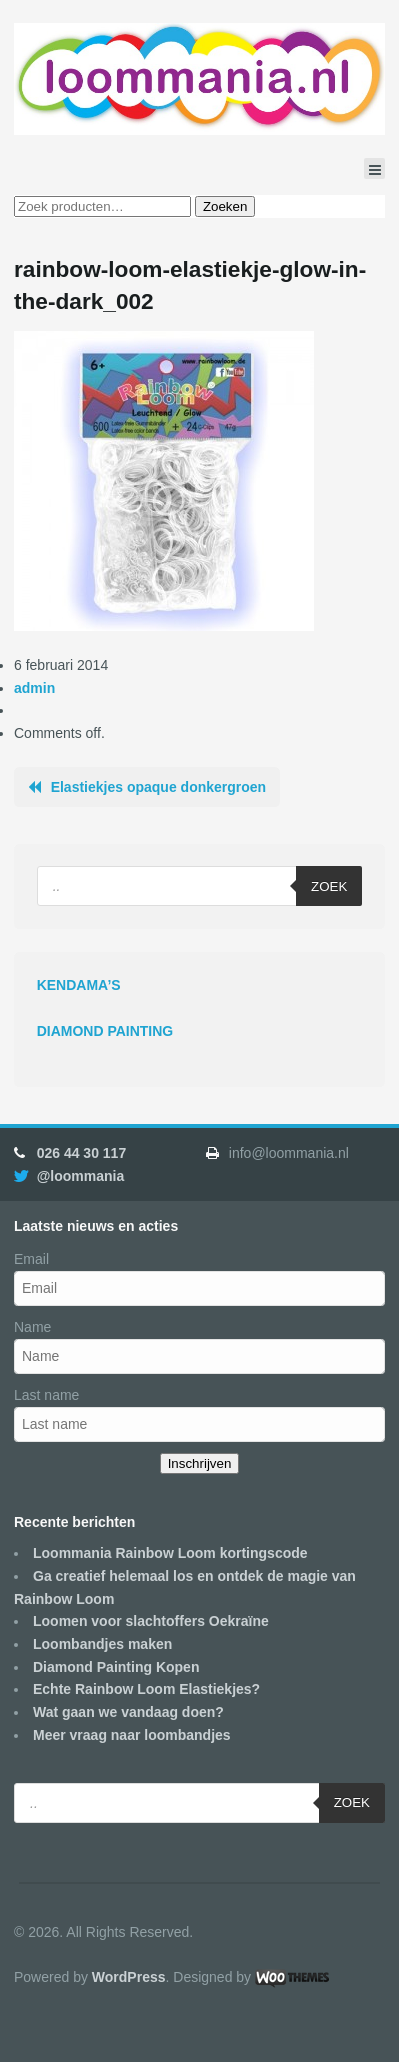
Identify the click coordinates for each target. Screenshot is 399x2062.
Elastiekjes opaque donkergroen (159, 787)
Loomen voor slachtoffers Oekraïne (151, 1621)
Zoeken (225, 206)
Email (31, 1259)
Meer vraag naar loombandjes (132, 1735)
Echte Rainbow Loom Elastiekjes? (146, 1689)
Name (32, 1327)
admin (34, 688)
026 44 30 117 (82, 1153)
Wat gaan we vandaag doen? (128, 1712)
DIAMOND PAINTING (105, 1031)
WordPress (129, 1977)
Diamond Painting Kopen (116, 1667)
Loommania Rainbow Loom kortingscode (170, 1553)
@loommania (81, 1176)
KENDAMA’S (79, 985)
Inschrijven (200, 1463)
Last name (46, 1395)
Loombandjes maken (102, 1644)
